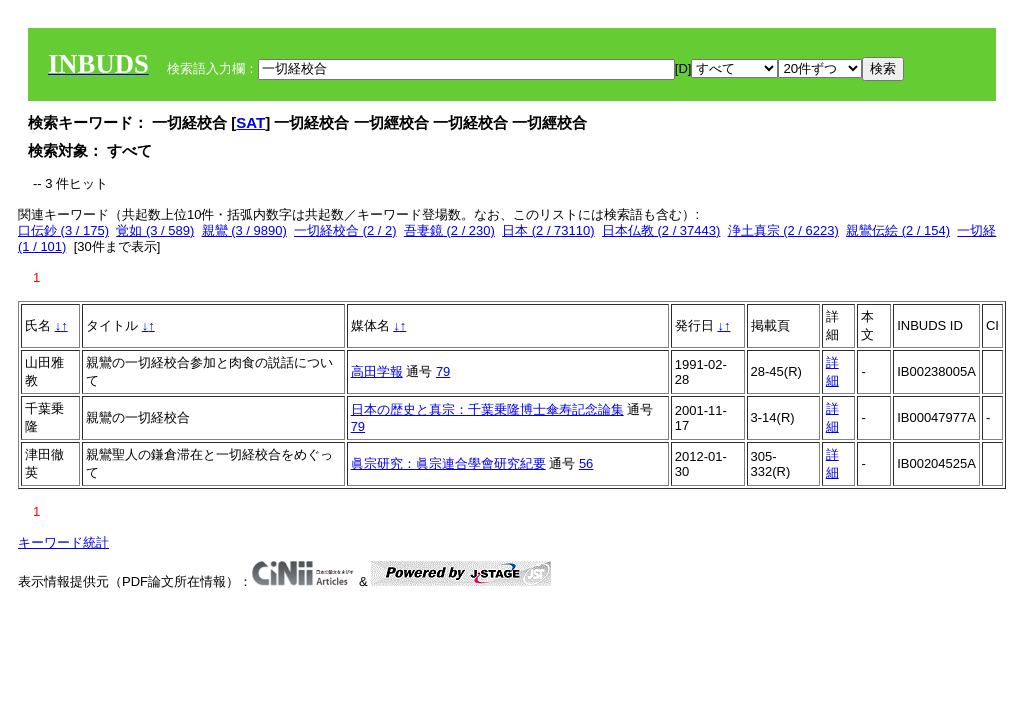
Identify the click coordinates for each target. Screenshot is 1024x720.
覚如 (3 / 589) (155, 230)
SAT (250, 122)
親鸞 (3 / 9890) (244, 230)
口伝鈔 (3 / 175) (63, 230)
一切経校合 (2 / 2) (345, 230)
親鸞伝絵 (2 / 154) (898, 230)
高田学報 (377, 371)
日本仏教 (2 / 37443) (661, 230)
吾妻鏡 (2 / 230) (449, 230)
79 (443, 371)
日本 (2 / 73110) (548, 230)
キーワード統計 (63, 542)
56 (586, 463)
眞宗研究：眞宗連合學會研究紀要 (448, 463)
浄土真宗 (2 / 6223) (783, 230)
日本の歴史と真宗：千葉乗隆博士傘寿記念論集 (487, 409)
